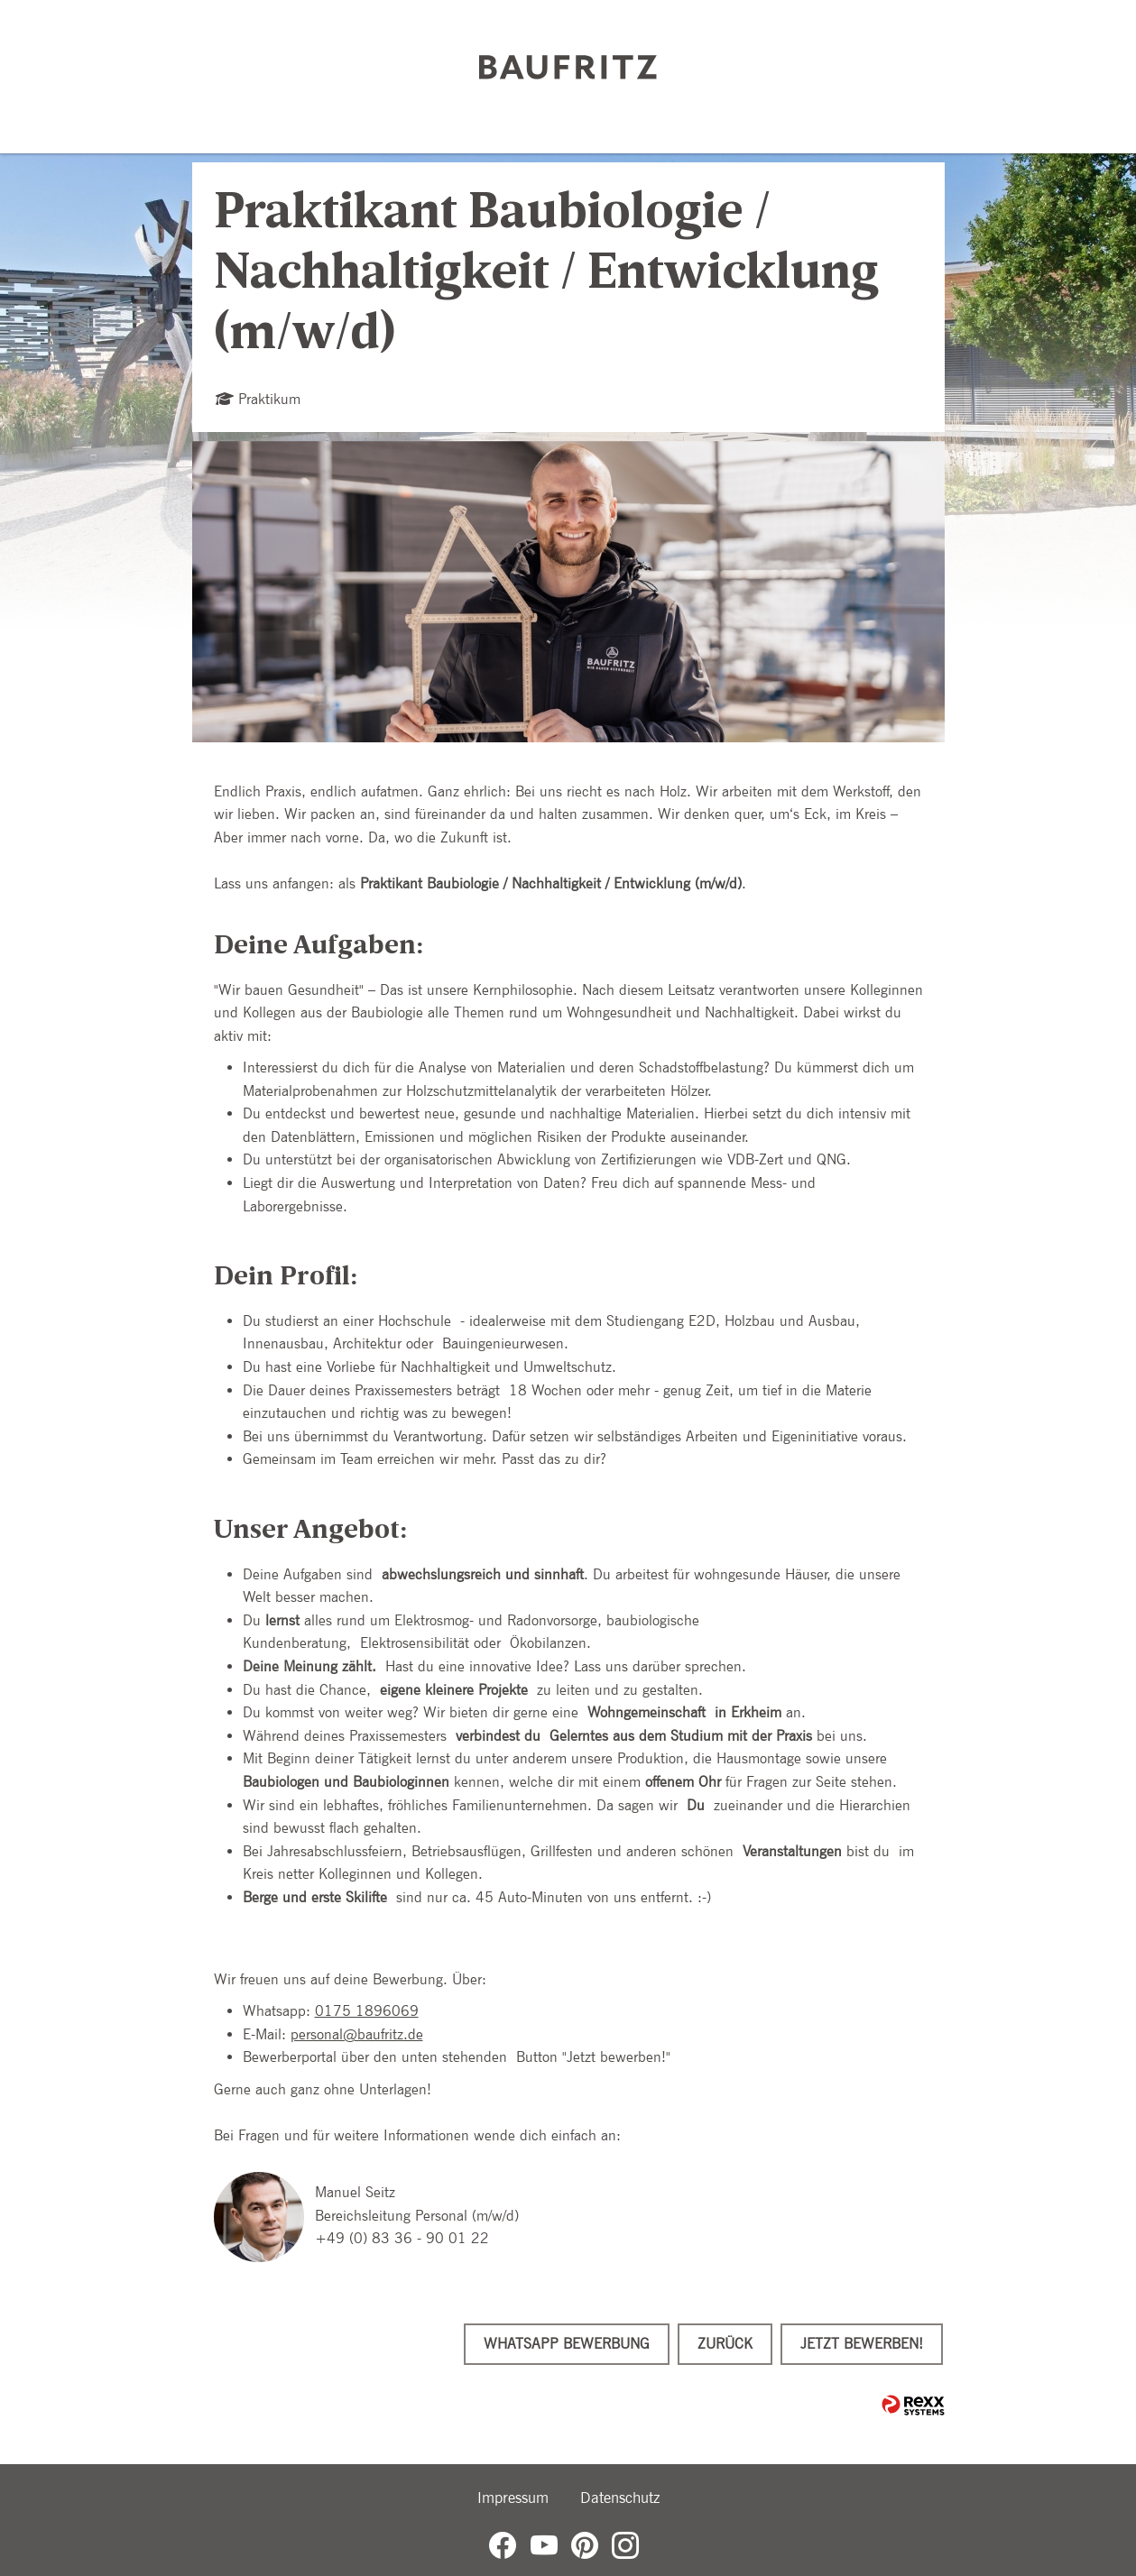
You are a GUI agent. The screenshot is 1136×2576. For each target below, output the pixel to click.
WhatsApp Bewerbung (567, 2343)
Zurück (725, 2343)
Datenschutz (620, 2498)
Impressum (513, 2498)
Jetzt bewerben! (861, 2343)
